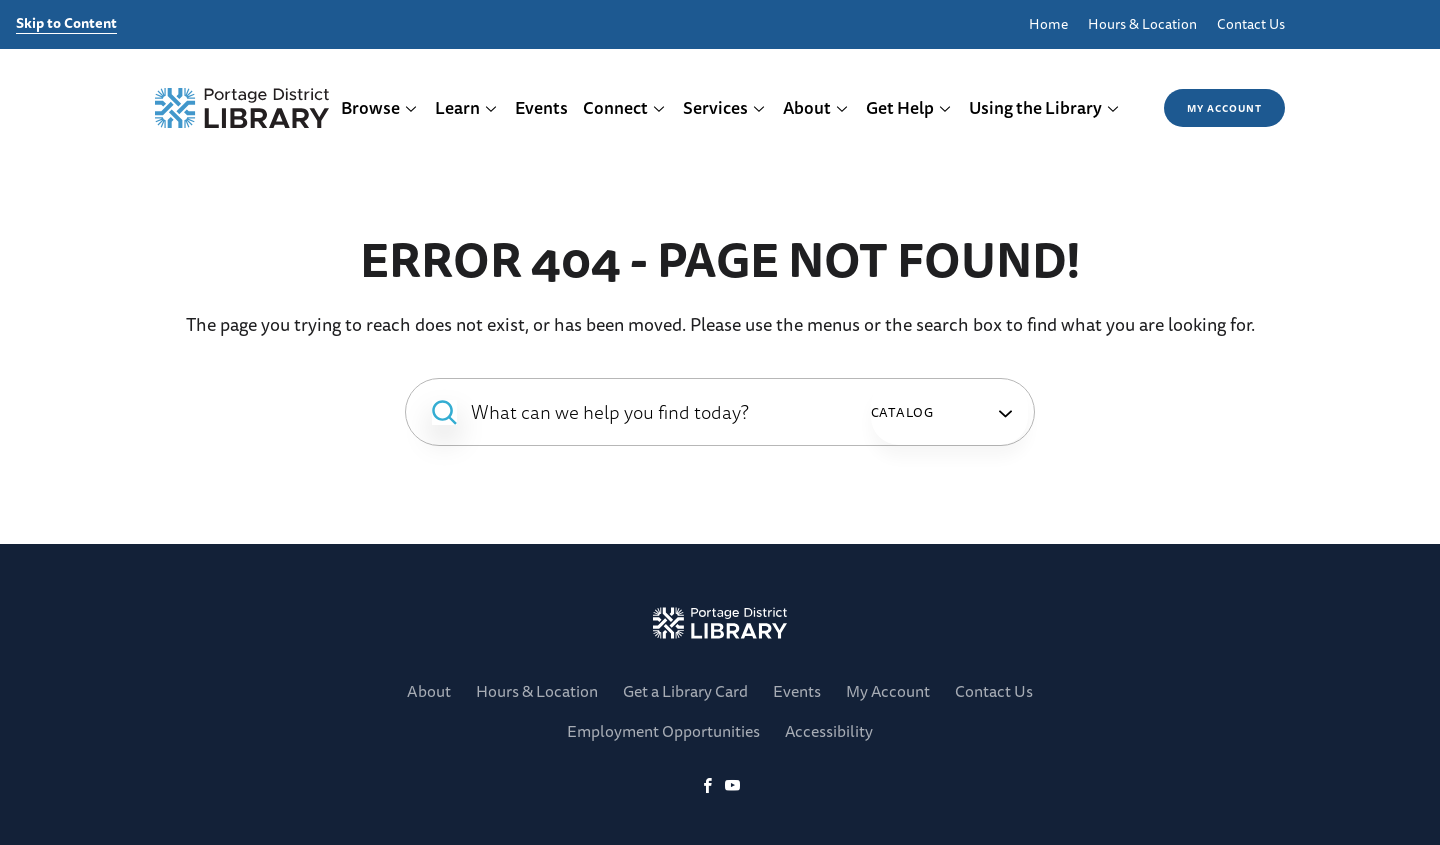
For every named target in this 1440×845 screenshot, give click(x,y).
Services (724, 107)
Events (541, 107)
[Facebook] (707, 786)
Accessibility (829, 731)
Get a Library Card (685, 691)
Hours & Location (1142, 24)
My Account (1224, 108)
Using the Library (1044, 107)
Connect (624, 107)
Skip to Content (66, 24)
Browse (379, 107)
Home (1048, 24)
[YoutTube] (732, 786)
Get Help (909, 107)
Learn (466, 107)
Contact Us (1251, 24)
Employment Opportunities (663, 731)
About (816, 107)
